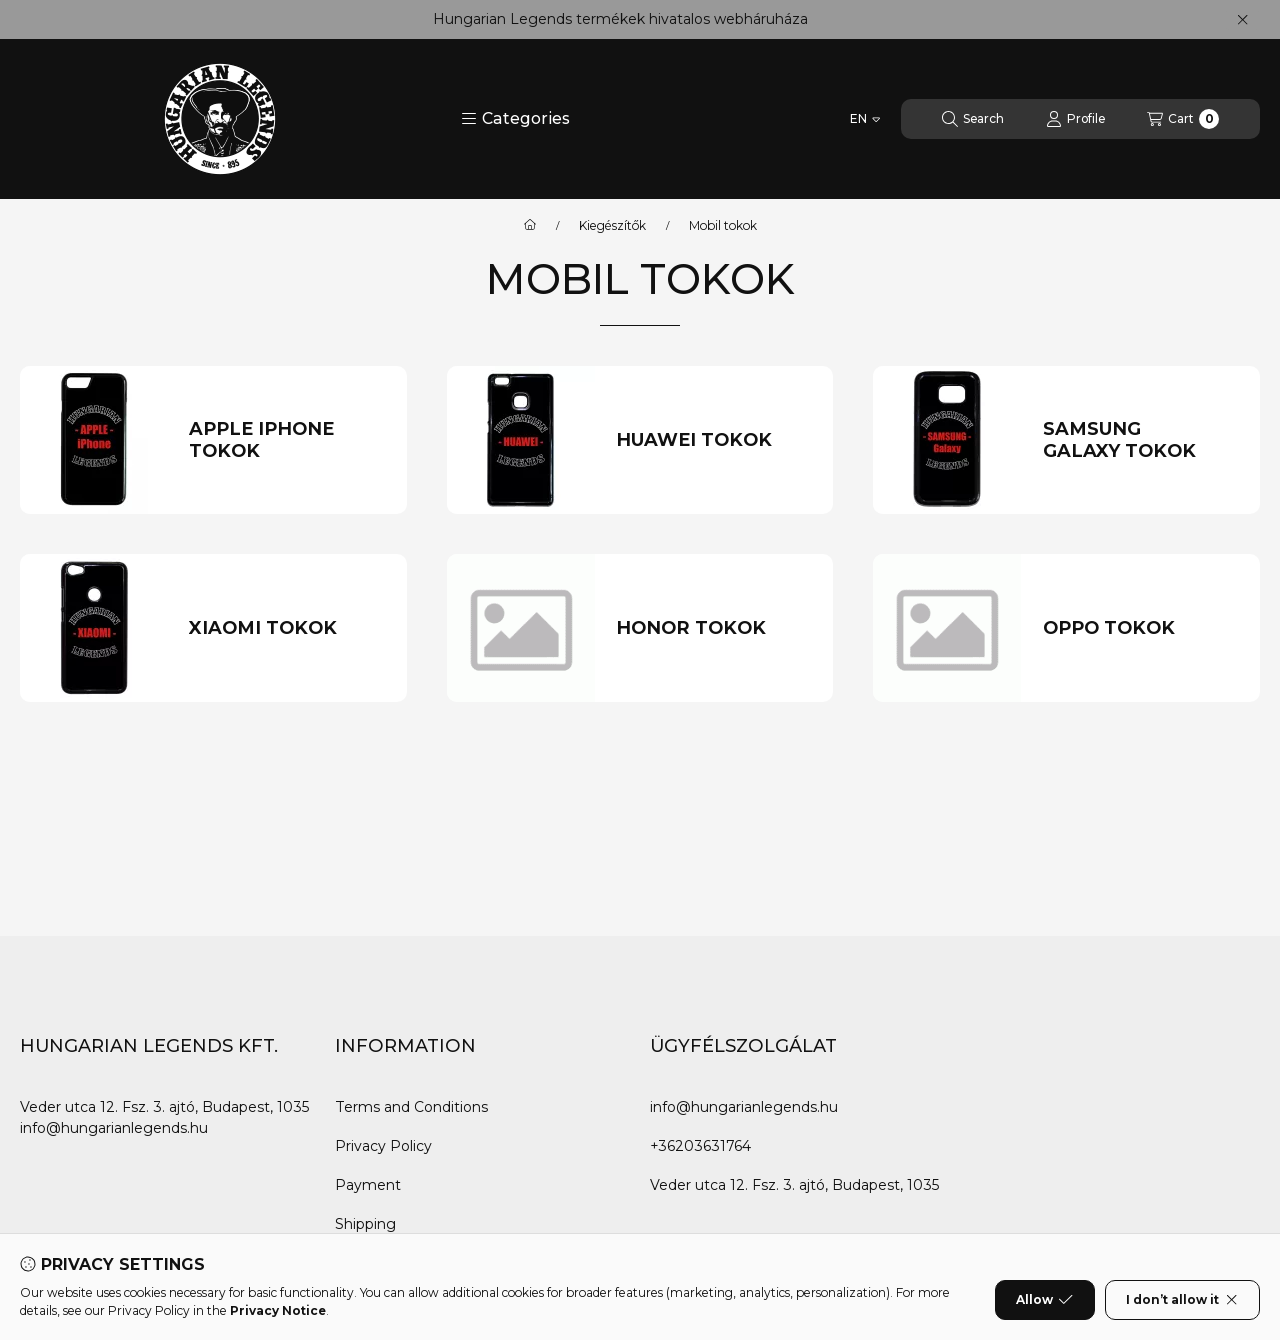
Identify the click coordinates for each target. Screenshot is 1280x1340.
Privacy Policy (383, 1146)
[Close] (1242, 20)
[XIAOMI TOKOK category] (287, 628)
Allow (1044, 1300)
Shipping (365, 1224)
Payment (368, 1185)
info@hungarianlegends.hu (114, 1128)
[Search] (973, 119)
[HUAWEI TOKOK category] (714, 440)
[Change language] (865, 119)
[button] (515, 119)
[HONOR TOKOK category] (714, 628)
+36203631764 (700, 1146)
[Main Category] (530, 226)
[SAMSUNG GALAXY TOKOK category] (1141, 440)
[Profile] (1075, 119)
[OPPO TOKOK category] (1141, 628)
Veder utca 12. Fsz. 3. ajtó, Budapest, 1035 (164, 1107)
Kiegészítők (612, 226)
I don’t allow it (1182, 1300)
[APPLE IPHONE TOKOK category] (287, 440)
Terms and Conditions (411, 1107)
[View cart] (1183, 119)
